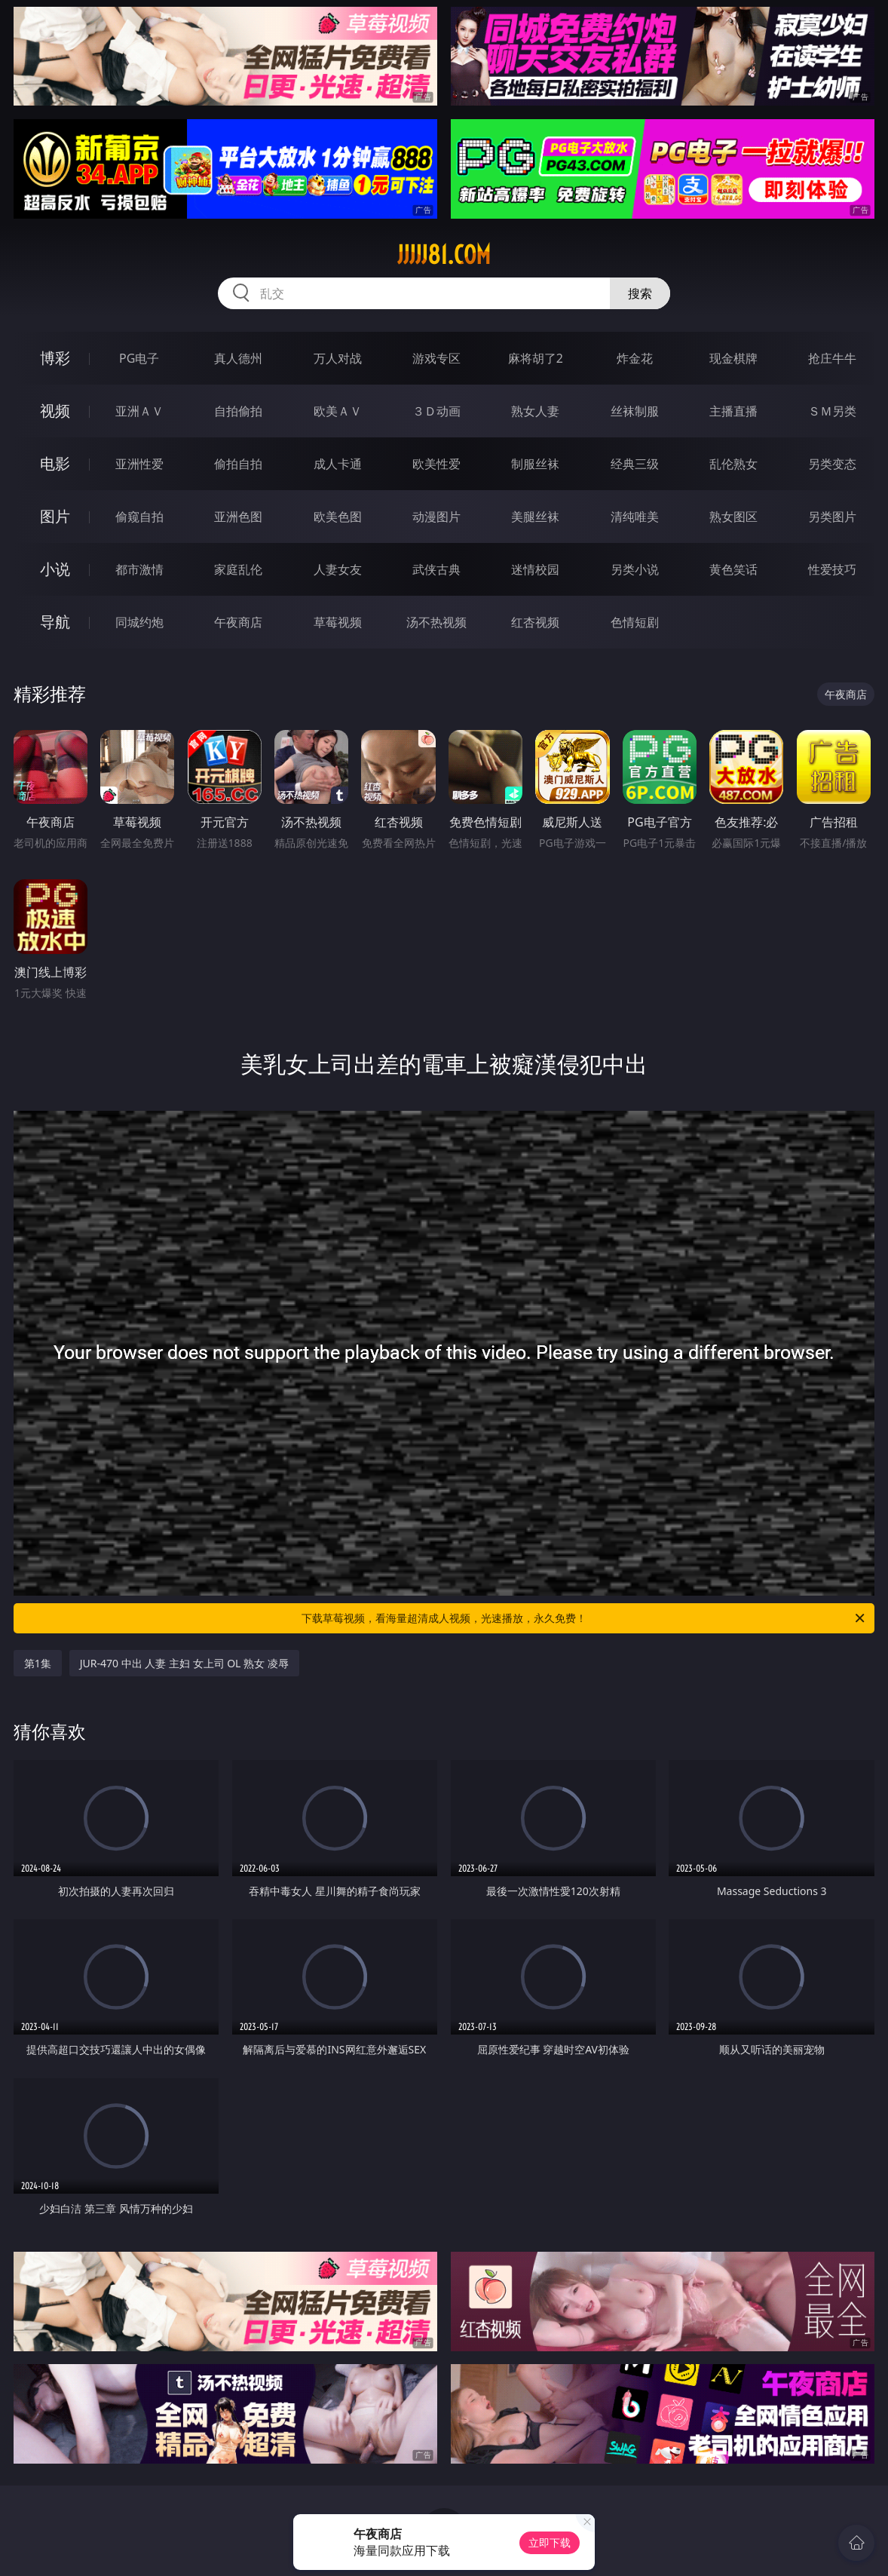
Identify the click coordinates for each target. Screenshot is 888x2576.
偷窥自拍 (139, 516)
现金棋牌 (733, 358)
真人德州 (238, 358)
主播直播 (733, 411)
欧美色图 (338, 516)
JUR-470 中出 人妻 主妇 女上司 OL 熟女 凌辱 (184, 1663)
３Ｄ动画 (436, 411)
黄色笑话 (733, 569)
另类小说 (635, 569)
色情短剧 (635, 622)
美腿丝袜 (535, 516)
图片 (55, 516)
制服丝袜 (535, 463)
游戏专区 (436, 358)
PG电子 (139, 358)
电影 (55, 463)
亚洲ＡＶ (139, 411)
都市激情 (139, 569)
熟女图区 (733, 516)
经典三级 (635, 463)
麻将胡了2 (535, 358)
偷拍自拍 (238, 463)
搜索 (640, 293)
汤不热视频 (436, 622)
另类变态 (832, 463)
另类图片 (832, 516)
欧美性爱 (436, 463)
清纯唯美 (635, 516)
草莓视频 (338, 622)
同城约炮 (139, 622)
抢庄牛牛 (832, 358)
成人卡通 (338, 463)
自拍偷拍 (238, 411)
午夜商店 (238, 622)
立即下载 (549, 2542)
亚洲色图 (238, 516)
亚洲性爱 (139, 463)
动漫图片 (436, 516)
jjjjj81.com (444, 255)
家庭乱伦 (238, 569)
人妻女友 (338, 569)
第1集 (37, 1663)
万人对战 (338, 358)
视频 (55, 410)
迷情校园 (535, 569)
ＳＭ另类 (832, 411)
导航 (55, 622)
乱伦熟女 (733, 463)
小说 (55, 569)
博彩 (55, 358)
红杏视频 (535, 622)
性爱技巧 (832, 569)
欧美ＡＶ (338, 411)
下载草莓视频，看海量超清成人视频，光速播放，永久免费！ (584, 1618)
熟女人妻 (535, 411)
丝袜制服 (635, 411)
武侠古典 (436, 569)
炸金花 (635, 358)
